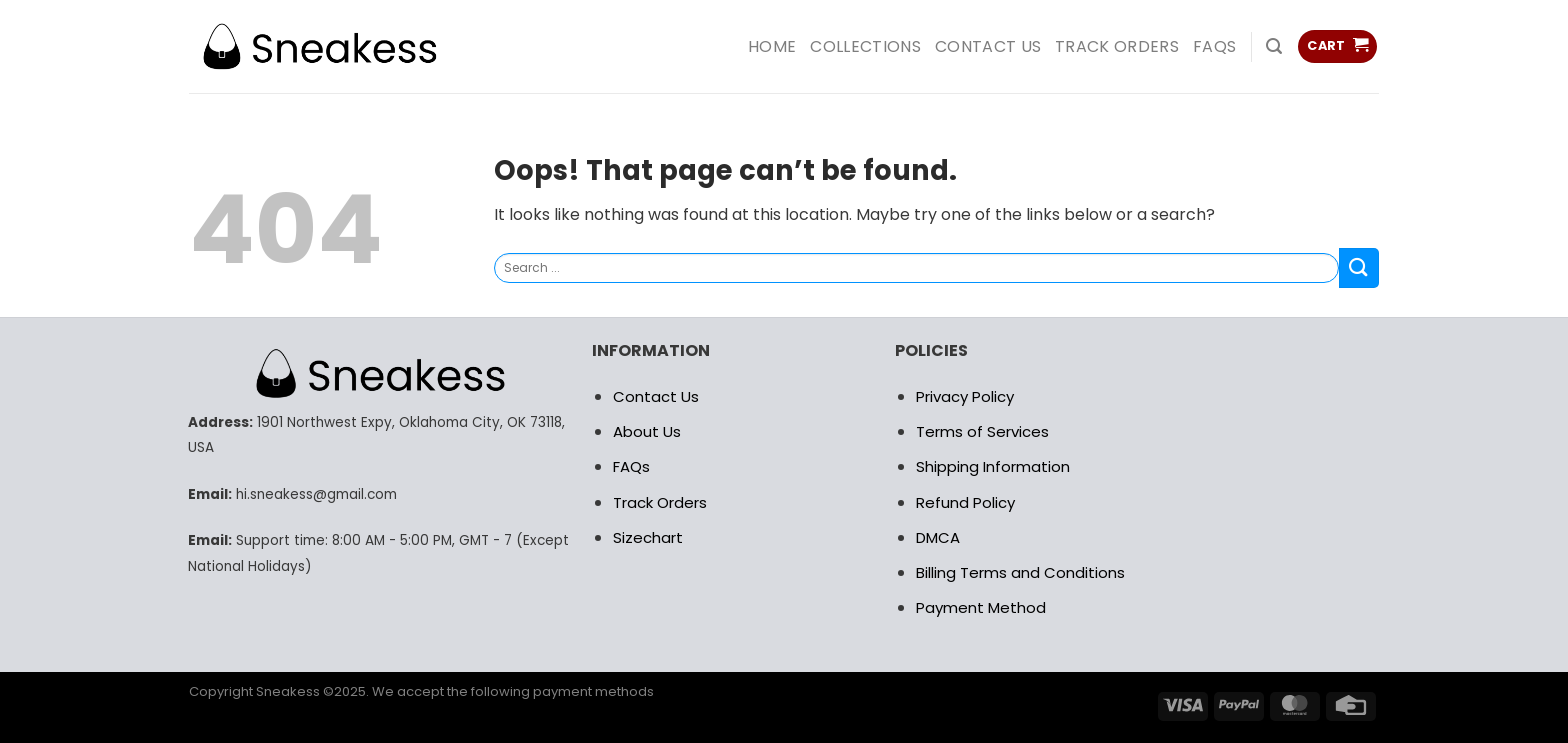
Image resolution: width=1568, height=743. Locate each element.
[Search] (1274, 46)
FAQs (1214, 46)
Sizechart (648, 537)
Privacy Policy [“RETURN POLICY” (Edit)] (965, 396)
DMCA (938, 537)
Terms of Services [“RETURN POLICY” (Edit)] (982, 431)
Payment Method (981, 607)
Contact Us (656, 396)
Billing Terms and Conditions (1020, 572)
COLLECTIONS (865, 46)
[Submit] (1359, 267)
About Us (647, 431)
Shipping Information (993, 466)
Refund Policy (965, 502)
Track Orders (1117, 46)
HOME (772, 46)
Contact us (988, 46)
